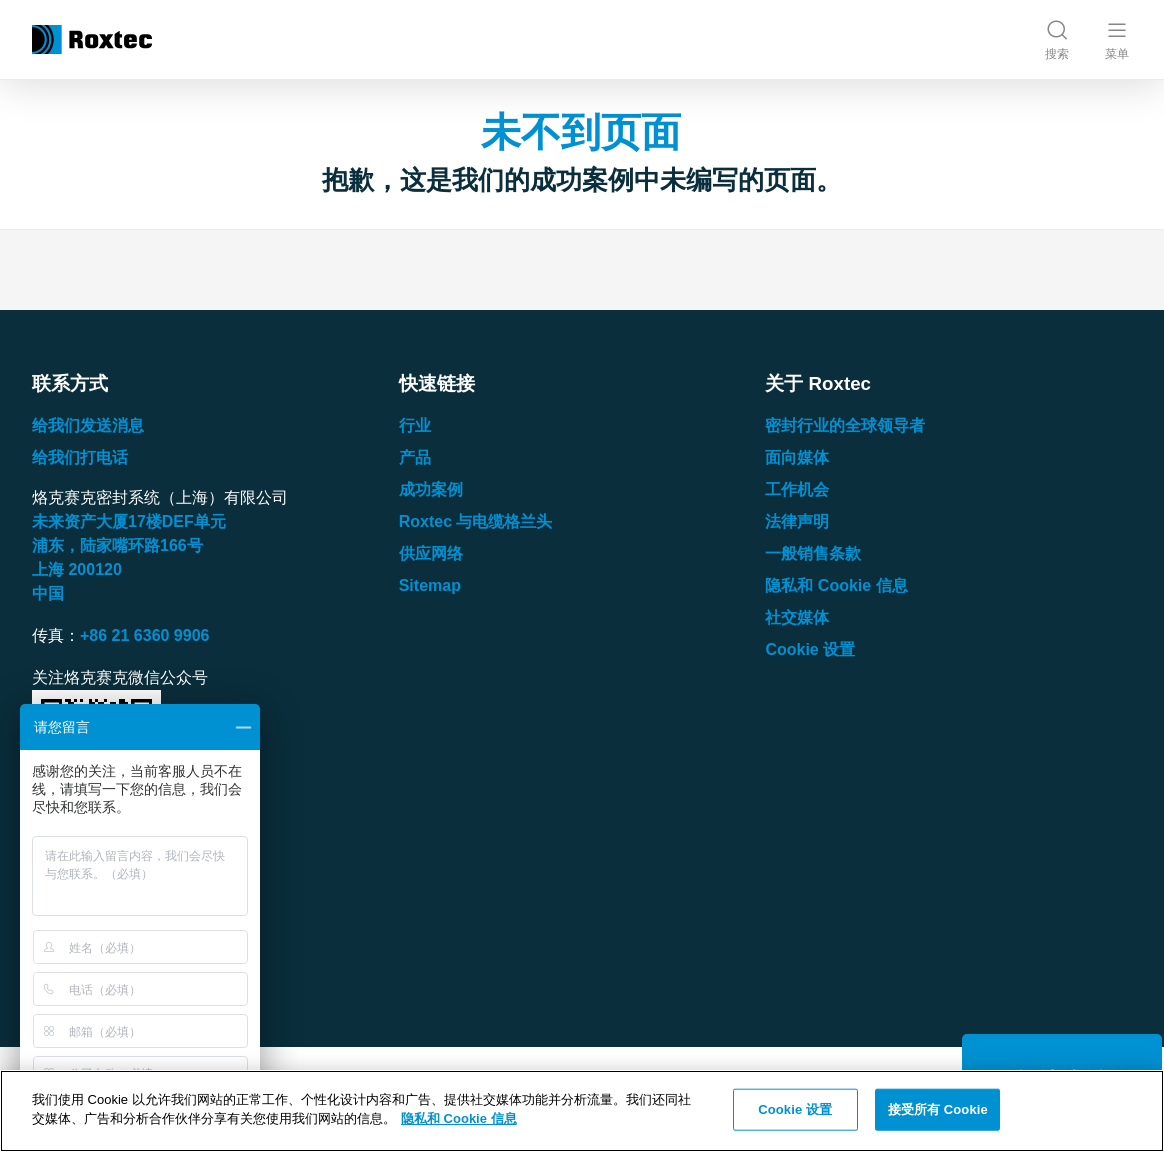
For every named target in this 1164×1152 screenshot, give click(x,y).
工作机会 (797, 489)
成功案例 (431, 489)
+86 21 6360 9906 (144, 635)
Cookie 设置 (810, 649)
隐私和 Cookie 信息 (836, 585)
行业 (415, 425)
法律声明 (797, 521)
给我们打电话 (80, 457)
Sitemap (430, 585)
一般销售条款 (813, 553)
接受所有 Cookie (938, 1109)
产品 (415, 457)
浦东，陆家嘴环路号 (117, 545)
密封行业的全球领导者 (845, 425)
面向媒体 (797, 457)
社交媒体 (797, 617)
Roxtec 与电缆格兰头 (476, 521)
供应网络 (431, 553)
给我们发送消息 (88, 425)
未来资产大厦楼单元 (129, 521)
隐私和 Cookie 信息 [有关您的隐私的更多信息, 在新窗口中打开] (459, 1118)
